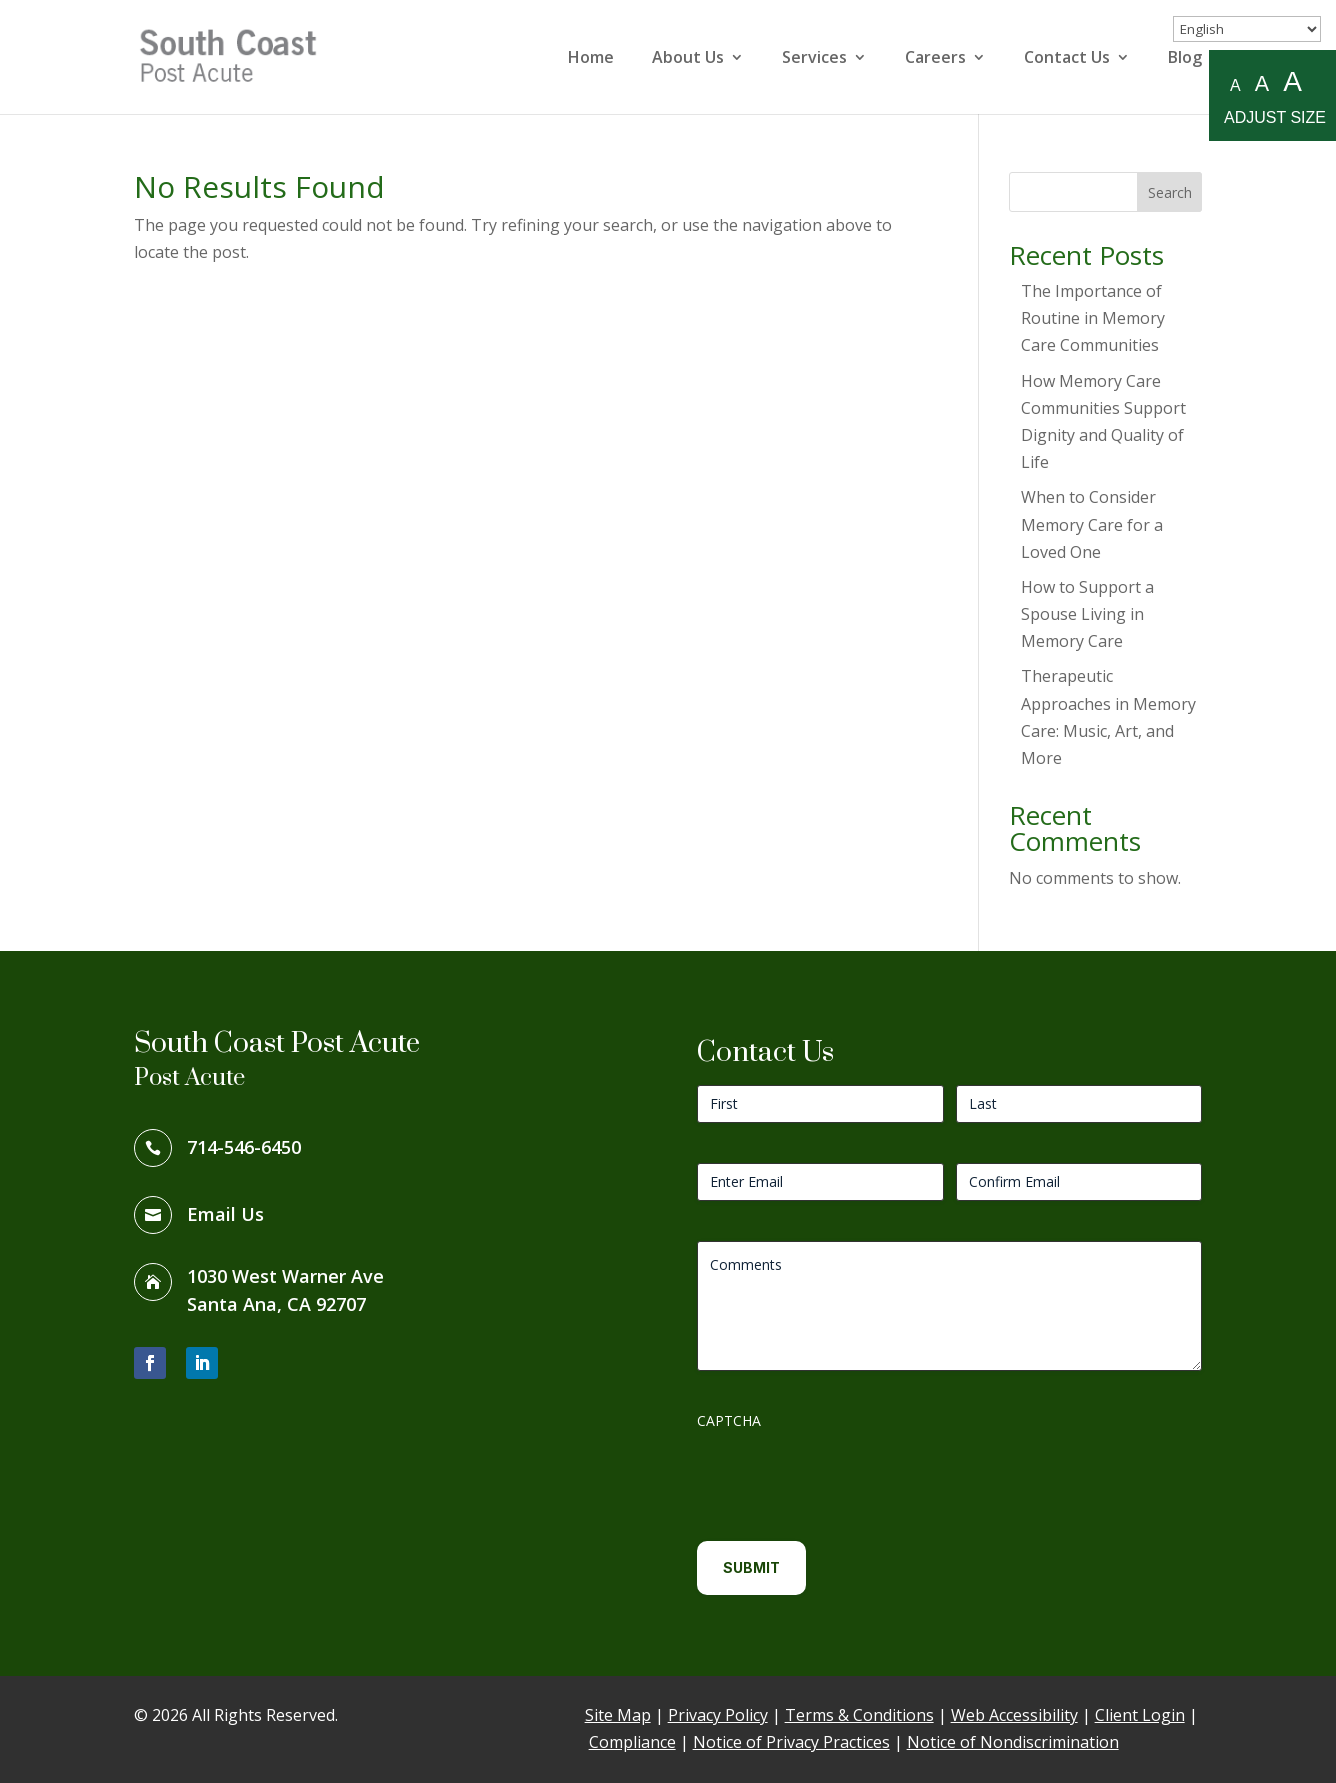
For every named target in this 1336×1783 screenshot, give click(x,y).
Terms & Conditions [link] (859, 1715)
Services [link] (814, 59)
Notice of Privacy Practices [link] (791, 1742)
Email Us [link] (225, 1214)
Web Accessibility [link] (1014, 1715)
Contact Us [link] (1067, 59)
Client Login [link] (1140, 1715)
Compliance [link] (632, 1742)
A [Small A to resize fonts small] (1235, 85)
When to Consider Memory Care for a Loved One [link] (1092, 524)
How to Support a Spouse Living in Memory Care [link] (1087, 614)
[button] (150, 1363)
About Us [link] (688, 59)
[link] (243, 55)
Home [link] (591, 59)
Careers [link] (935, 59)
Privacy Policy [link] (718, 1715)
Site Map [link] (618, 1715)
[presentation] (849, 1478)
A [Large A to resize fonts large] (1292, 82)
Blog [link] (1185, 59)
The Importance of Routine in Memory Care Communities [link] (1093, 318)
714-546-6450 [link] (244, 1147)
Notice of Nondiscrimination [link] (1013, 1742)
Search (1170, 192)
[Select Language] (1247, 29)
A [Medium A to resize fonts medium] (1262, 83)
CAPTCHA (729, 1420)
